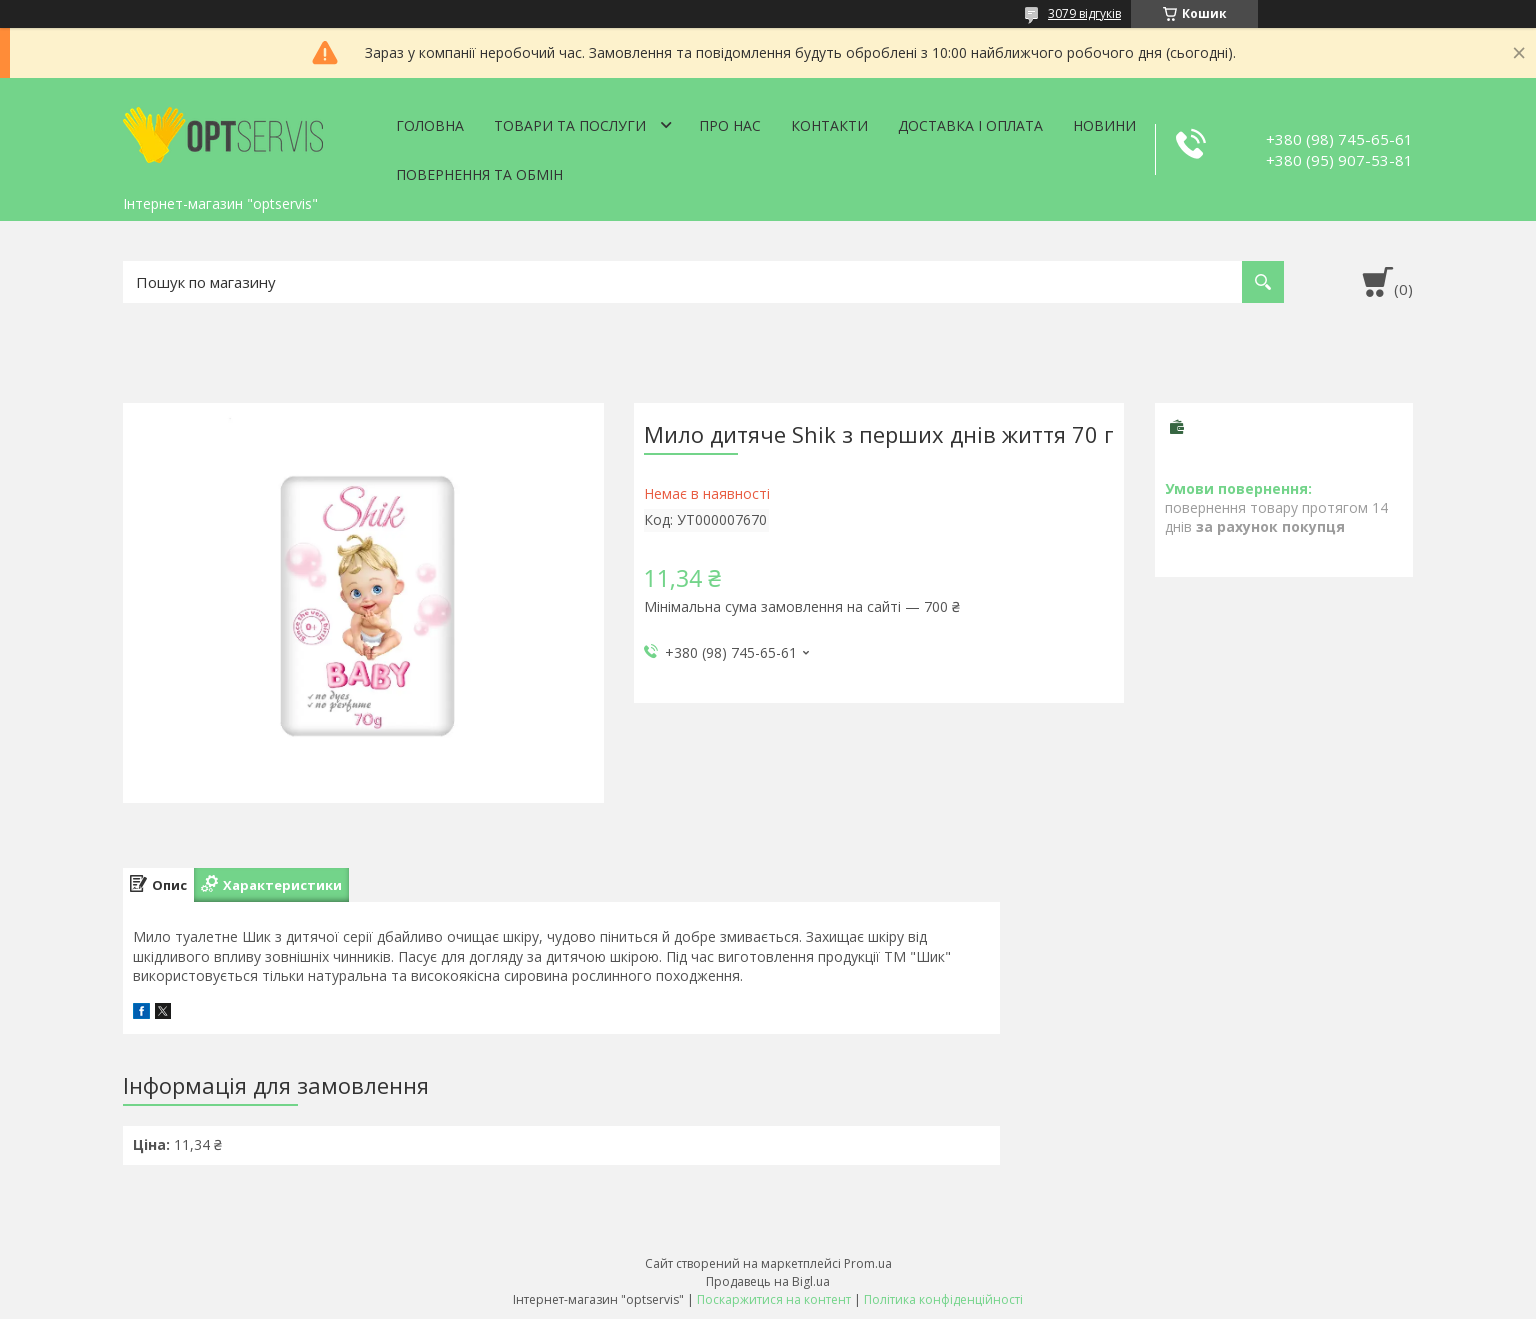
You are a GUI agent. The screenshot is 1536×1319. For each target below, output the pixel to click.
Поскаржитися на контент (774, 1299)
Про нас (730, 125)
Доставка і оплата (970, 125)
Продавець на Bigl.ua (768, 1281)
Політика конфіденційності (943, 1299)
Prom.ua (868, 1263)
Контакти (829, 125)
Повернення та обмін (479, 174)
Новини (1104, 125)
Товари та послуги (570, 125)
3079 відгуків (1084, 13)
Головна (430, 125)
